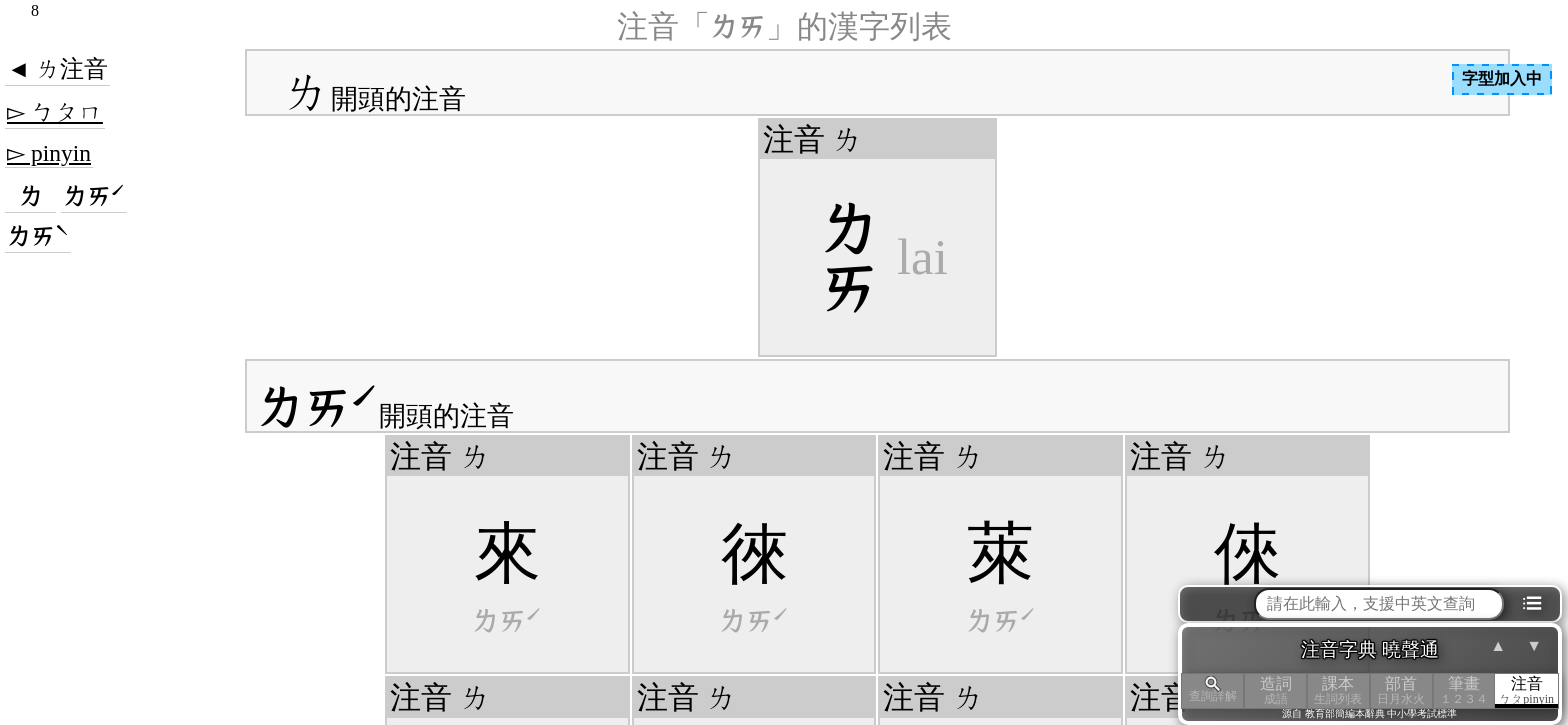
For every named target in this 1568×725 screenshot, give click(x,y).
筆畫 (1464, 690)
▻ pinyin (49, 153)
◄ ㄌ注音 (57, 69)
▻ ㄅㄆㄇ (55, 112)
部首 (1401, 690)
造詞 (1275, 690)
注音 (1526, 690)
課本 (1338, 690)
